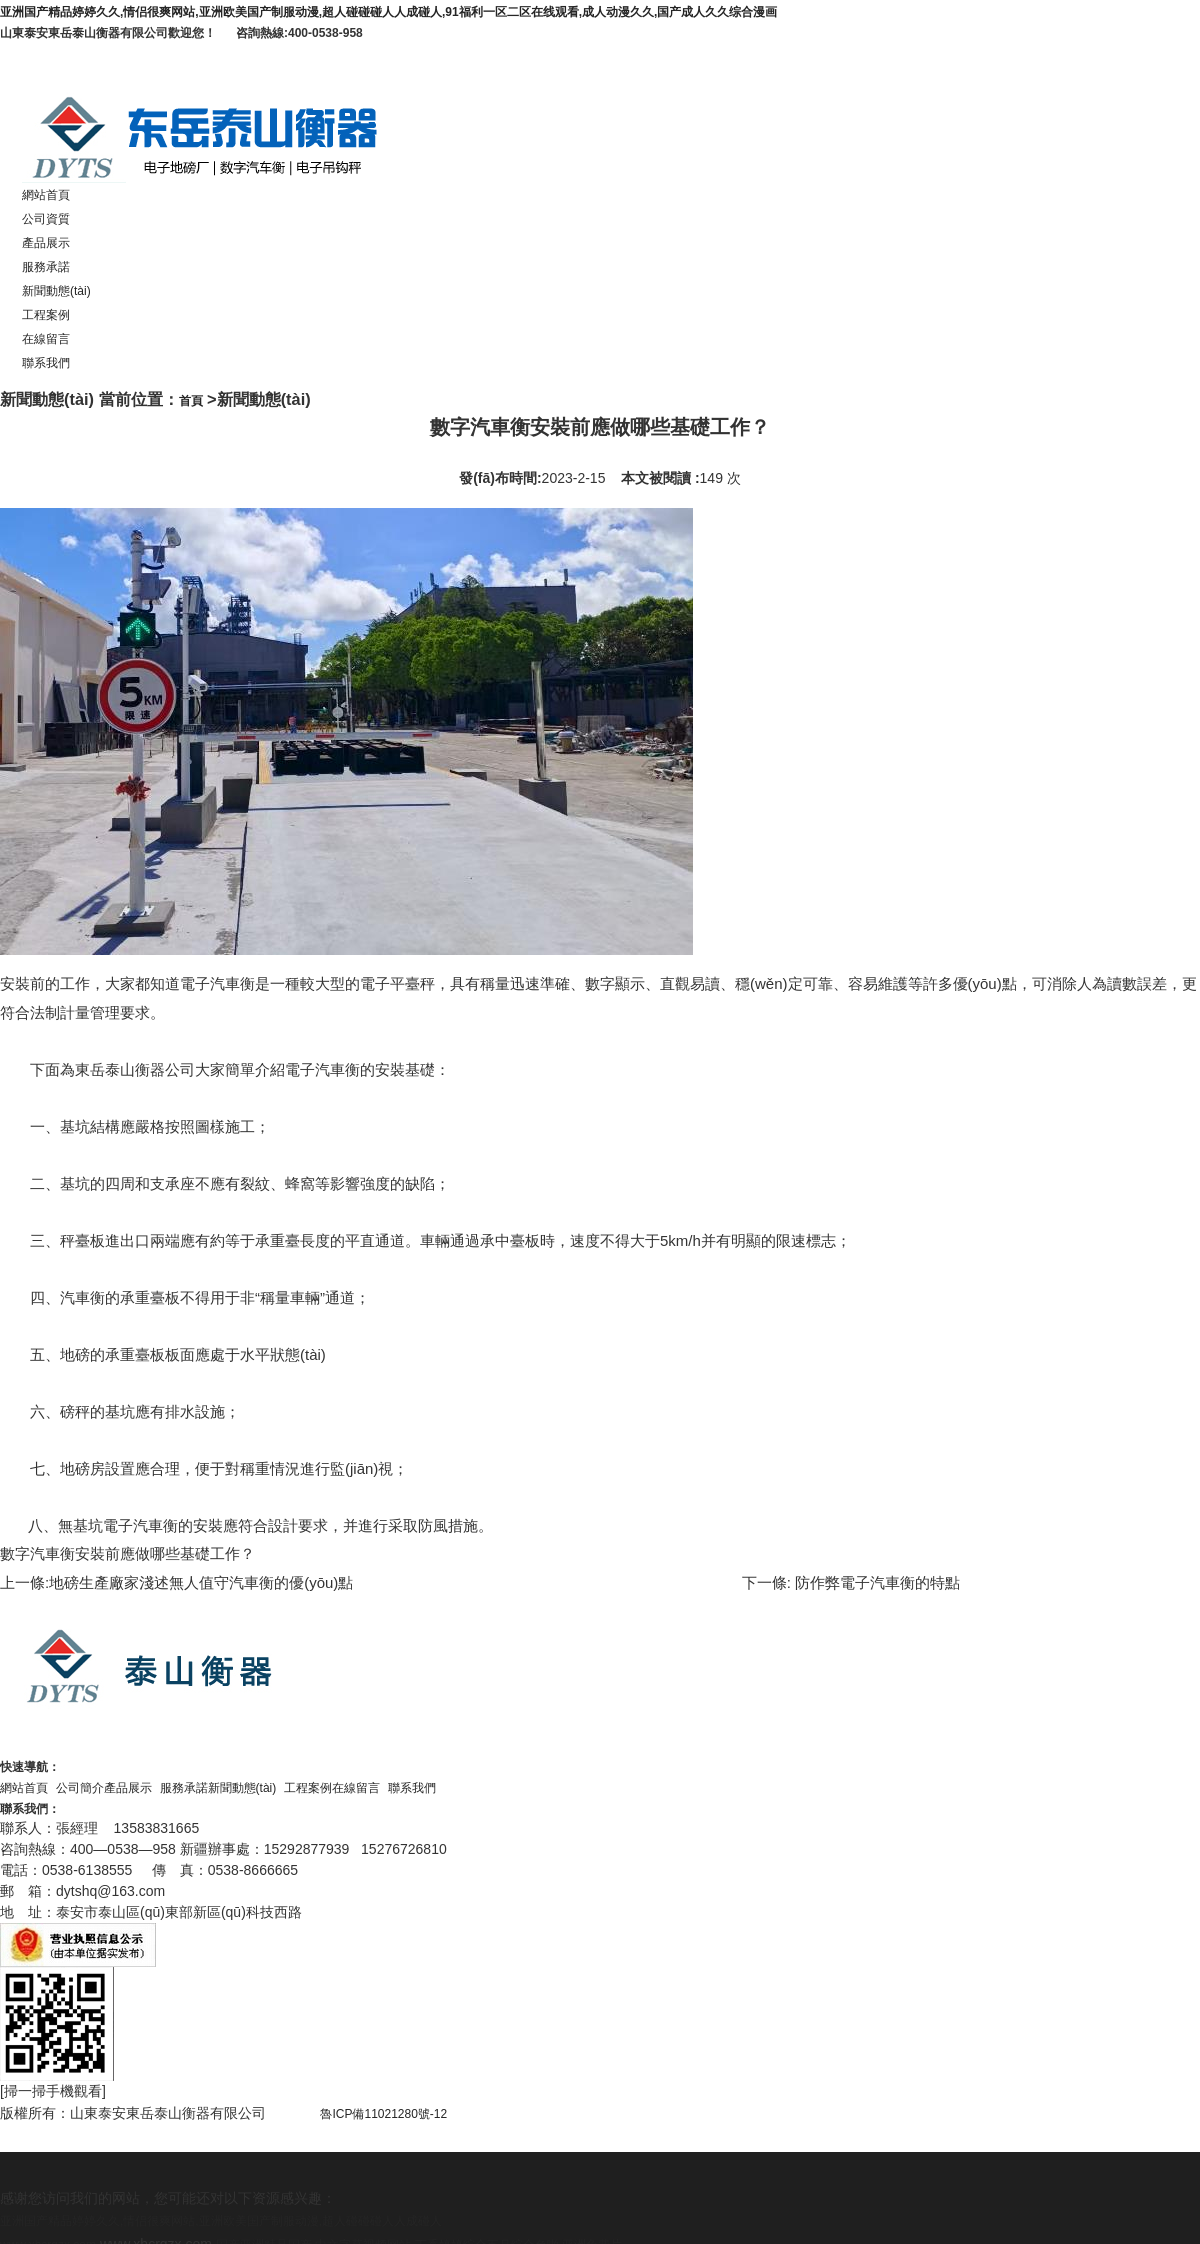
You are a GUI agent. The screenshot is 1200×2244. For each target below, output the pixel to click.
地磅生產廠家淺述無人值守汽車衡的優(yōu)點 (201, 1582)
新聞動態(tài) (56, 291)
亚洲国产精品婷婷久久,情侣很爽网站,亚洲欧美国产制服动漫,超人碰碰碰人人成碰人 (221, 2221)
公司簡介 (80, 1788)
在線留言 (46, 339)
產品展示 (46, 243)
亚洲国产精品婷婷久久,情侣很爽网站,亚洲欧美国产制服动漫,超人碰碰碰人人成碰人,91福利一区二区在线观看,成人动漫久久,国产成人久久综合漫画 (388, 12)
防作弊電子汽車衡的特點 (875, 1582)
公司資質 (46, 219)
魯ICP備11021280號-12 (406, 2114)
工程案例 (46, 315)
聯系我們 (46, 363)
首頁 (191, 401)
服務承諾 (46, 267)
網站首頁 (46, 195)
